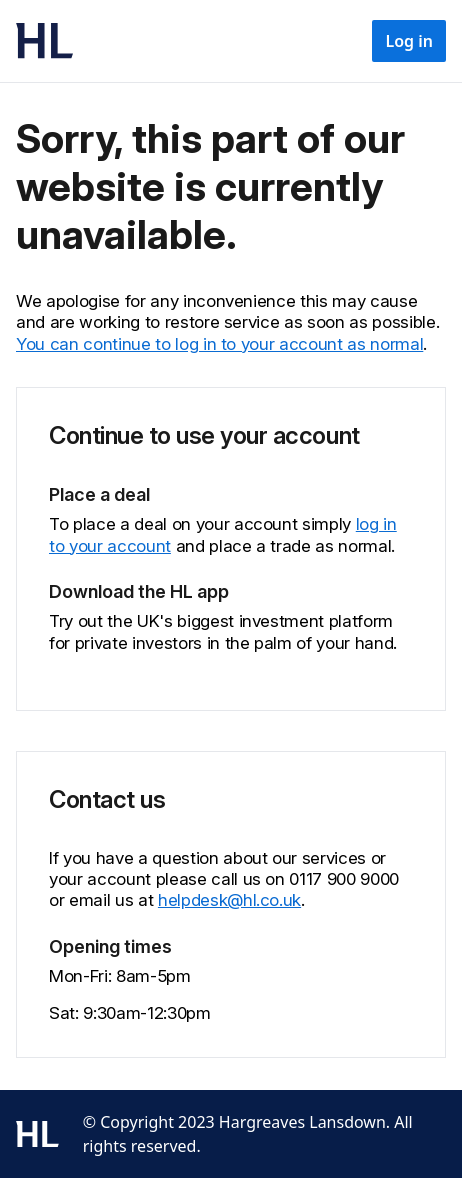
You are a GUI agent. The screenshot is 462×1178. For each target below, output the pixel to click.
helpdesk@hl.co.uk (229, 900)
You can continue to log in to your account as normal (219, 344)
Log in (409, 41)
